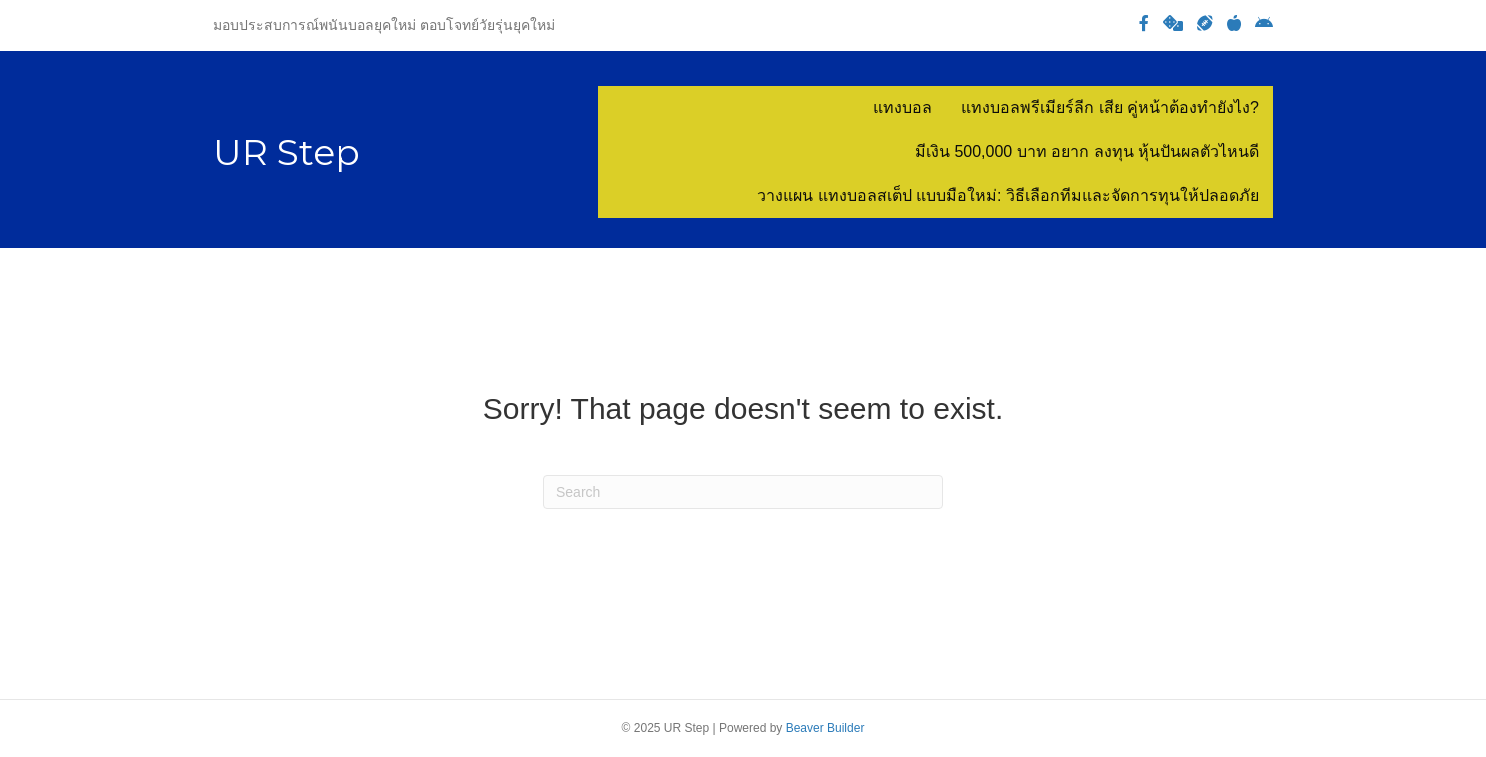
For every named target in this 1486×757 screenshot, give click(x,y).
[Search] (743, 492)
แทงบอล (902, 107)
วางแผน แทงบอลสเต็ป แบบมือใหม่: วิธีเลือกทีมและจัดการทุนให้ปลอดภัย (1008, 195)
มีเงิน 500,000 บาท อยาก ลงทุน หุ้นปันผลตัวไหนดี (1087, 151)
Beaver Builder (825, 728)
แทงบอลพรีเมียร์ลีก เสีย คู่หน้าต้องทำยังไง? (1110, 107)
